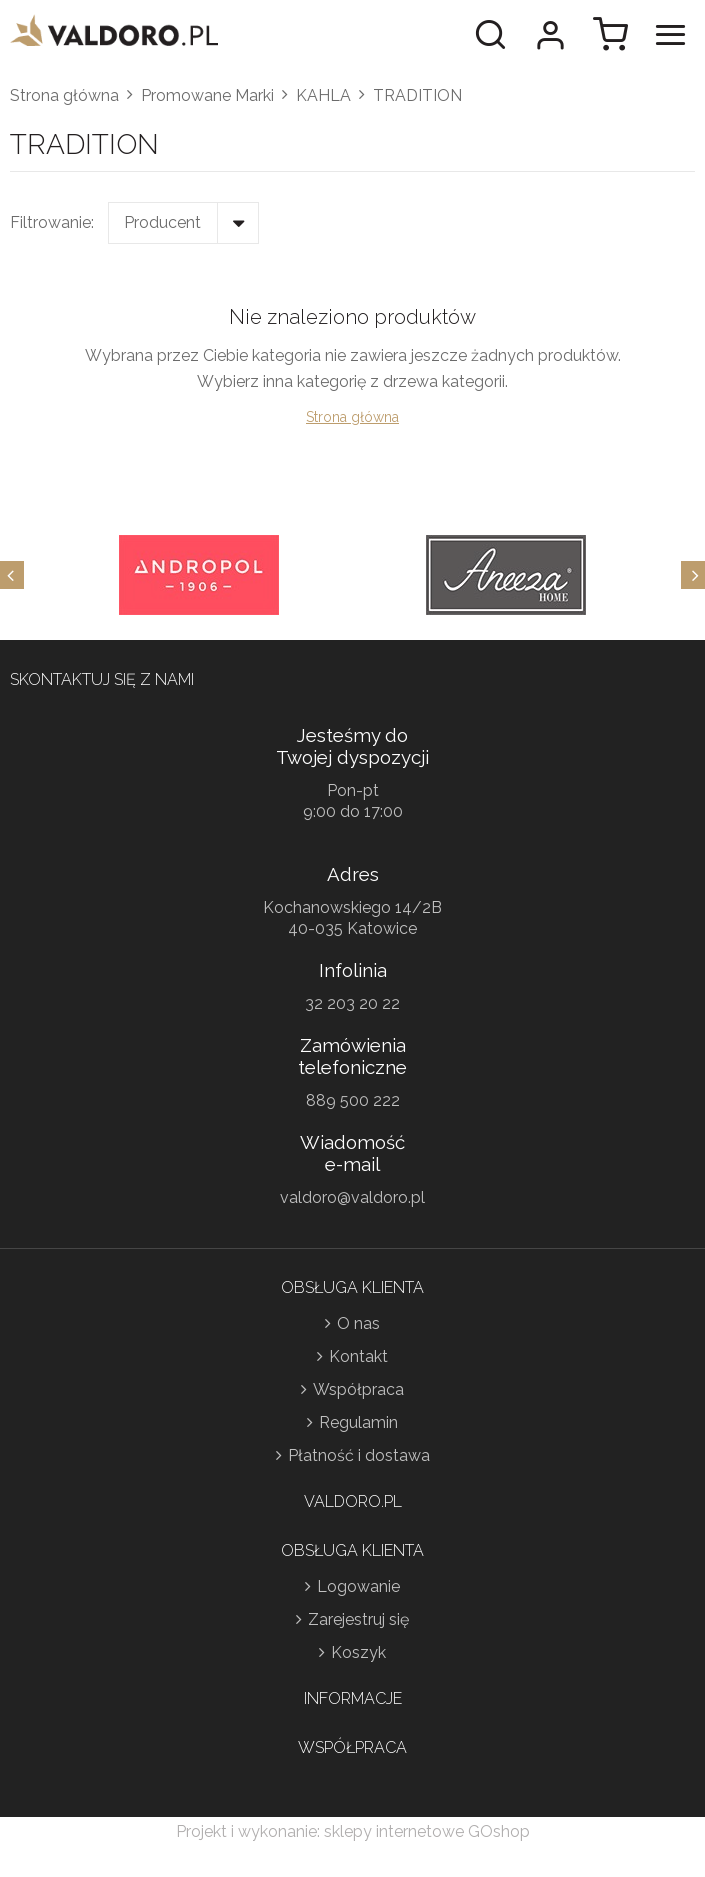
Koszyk (358, 1652)
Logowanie (358, 1586)
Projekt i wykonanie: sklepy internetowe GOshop (353, 1831)
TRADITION (417, 95)
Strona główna (64, 95)
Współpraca (358, 1389)
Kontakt (358, 1356)
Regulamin (358, 1422)
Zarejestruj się (358, 1619)
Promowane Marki (207, 95)
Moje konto (550, 35)
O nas (358, 1323)
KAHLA (323, 95)
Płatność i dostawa (359, 1455)
